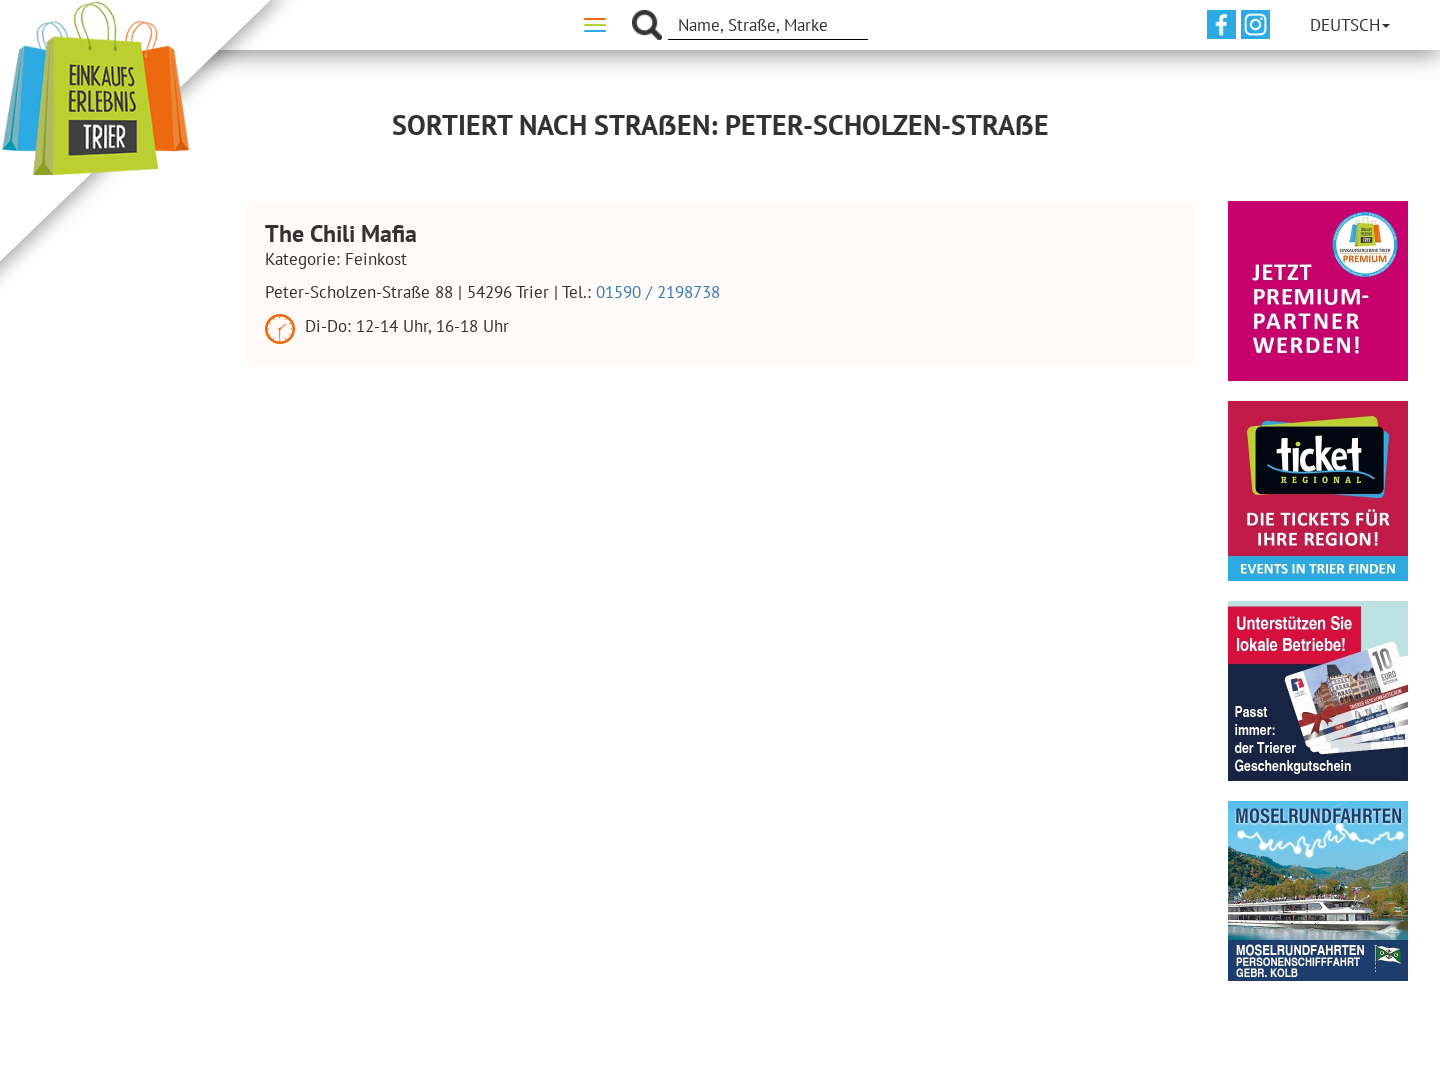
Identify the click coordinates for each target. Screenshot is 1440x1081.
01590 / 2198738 (658, 292)
